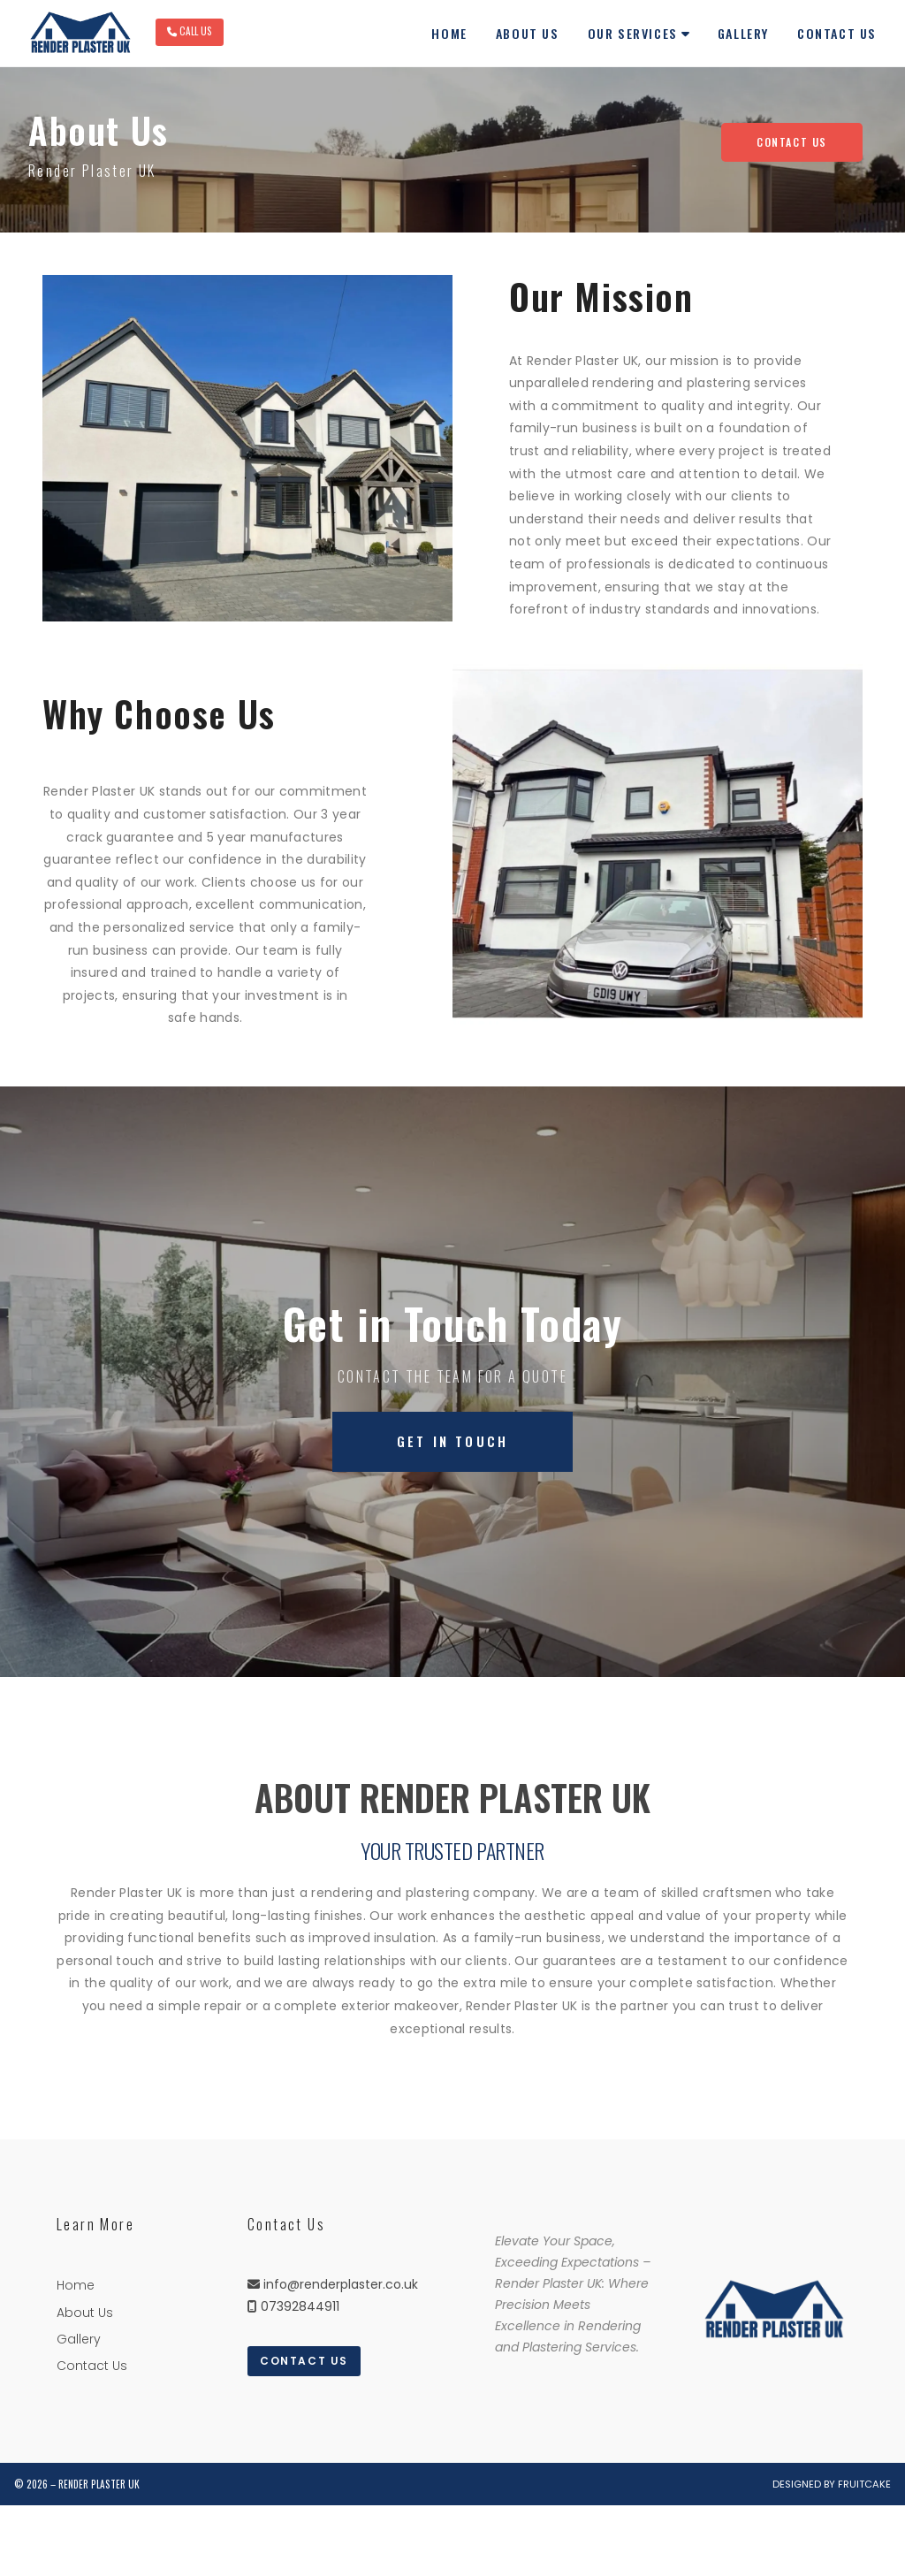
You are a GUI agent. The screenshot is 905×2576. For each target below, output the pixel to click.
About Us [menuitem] (527, 33)
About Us (85, 2312)
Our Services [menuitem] (633, 33)
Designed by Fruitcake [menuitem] (831, 2484)
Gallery (79, 2339)
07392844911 (300, 2306)
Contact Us (792, 141)
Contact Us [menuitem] (837, 33)
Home (76, 2285)
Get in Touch (452, 1441)
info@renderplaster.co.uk (340, 2284)
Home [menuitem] (449, 33)
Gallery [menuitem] (743, 33)
